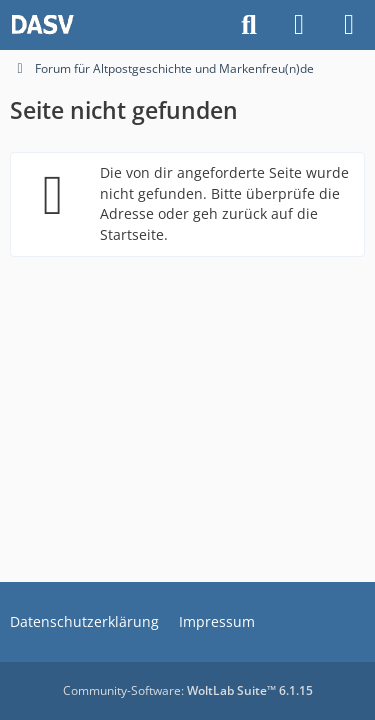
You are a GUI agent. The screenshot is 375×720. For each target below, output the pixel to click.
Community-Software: (188, 690)
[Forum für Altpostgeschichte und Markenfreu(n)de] (42, 25)
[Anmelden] (299, 25)
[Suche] (249, 25)
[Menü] (349, 25)
